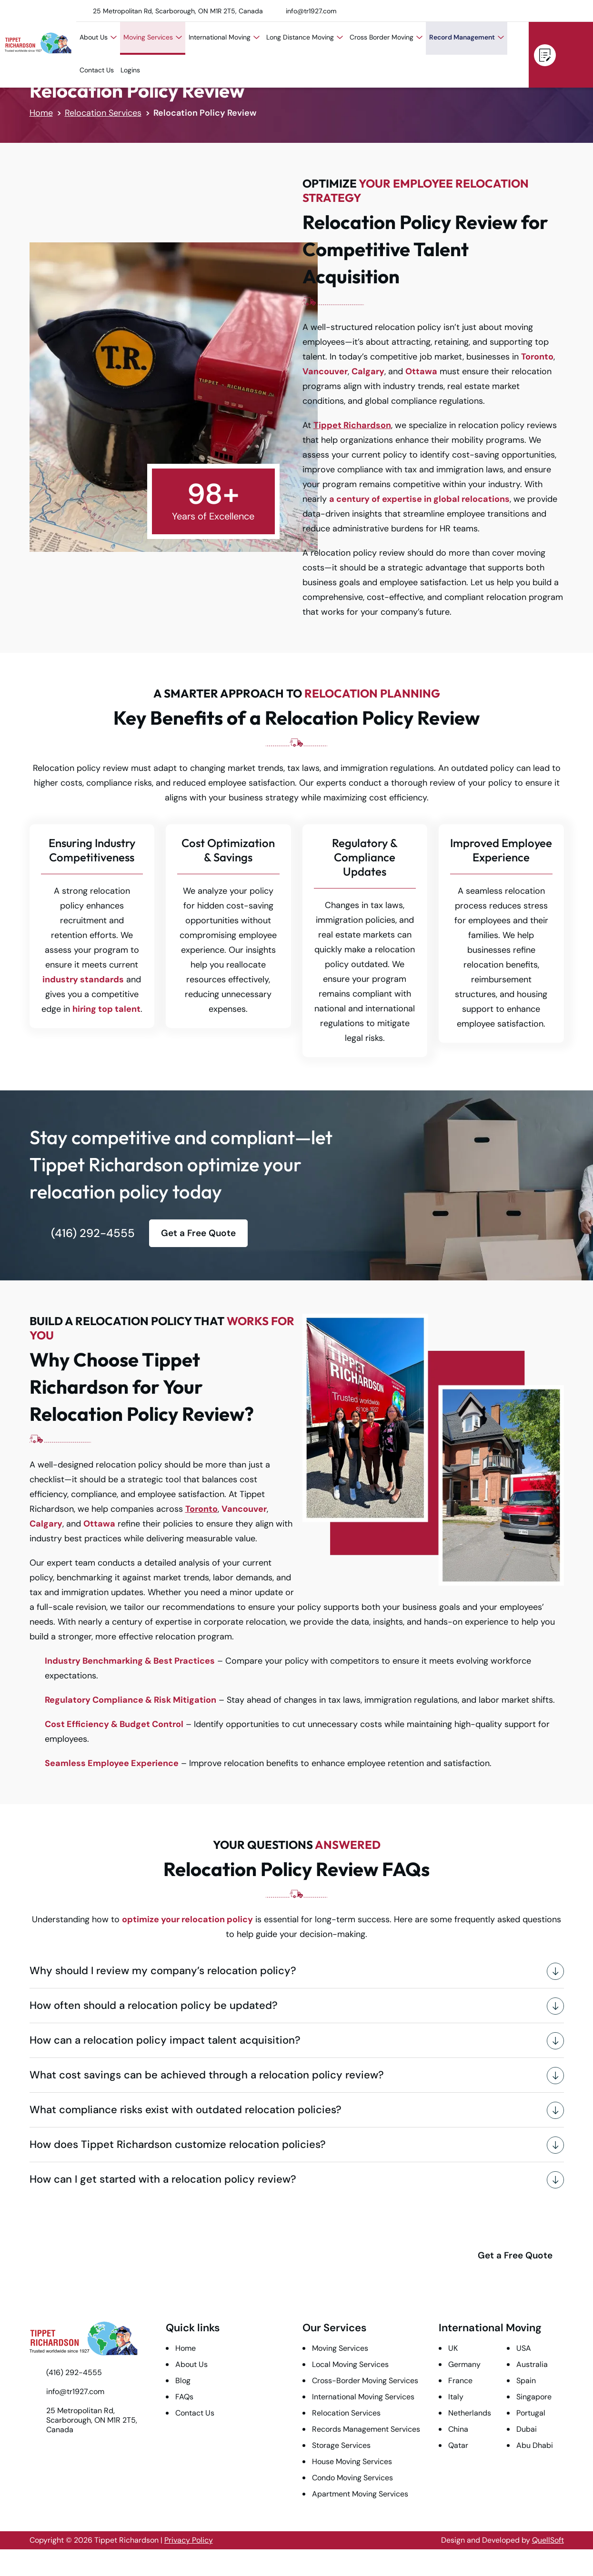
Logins (130, 70)
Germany (464, 2364)
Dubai (526, 2429)
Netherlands (469, 2413)
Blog (183, 2381)
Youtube (498, 11)
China (458, 2429)
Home (41, 113)
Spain (526, 2381)
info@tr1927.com (311, 11)
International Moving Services (363, 2397)
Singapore (534, 2397)
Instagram (557, 11)
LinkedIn (537, 11)
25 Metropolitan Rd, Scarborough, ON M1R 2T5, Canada (178, 11)
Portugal (530, 2413)
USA (523, 2348)
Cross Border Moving (386, 37)
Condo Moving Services (352, 2478)
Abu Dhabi (534, 2445)
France (460, 2381)
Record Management (466, 37)
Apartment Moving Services (360, 2494)
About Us (98, 37)
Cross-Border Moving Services (365, 2381)
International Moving (224, 37)
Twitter (518, 11)
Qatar (458, 2445)
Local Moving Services (350, 2364)
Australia (532, 2364)
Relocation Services (103, 113)
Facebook (576, 11)
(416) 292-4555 (572, 54)
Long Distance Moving (304, 37)
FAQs (184, 2397)
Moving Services (152, 37)
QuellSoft (548, 2540)
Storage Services (341, 2445)
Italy (455, 2397)
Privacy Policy (188, 2540)
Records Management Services (366, 2429)
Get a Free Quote (545, 55)
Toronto (201, 1509)
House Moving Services (352, 2461)
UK (453, 2348)
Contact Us (97, 70)
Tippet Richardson (352, 425)
